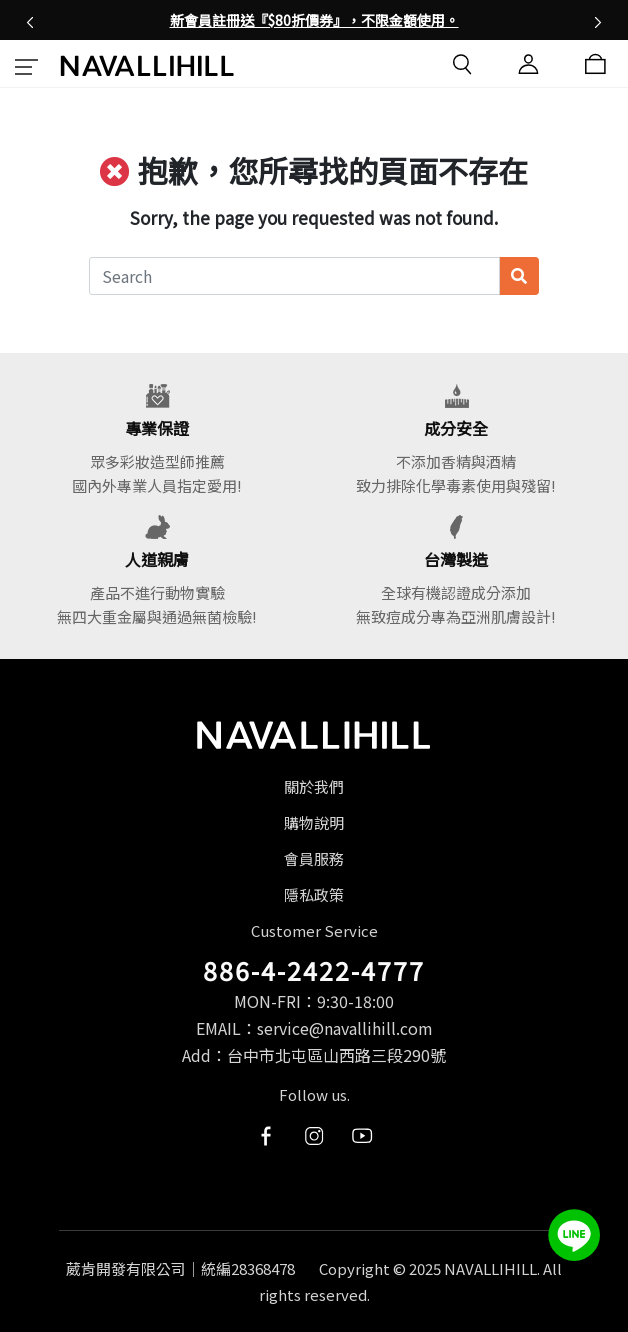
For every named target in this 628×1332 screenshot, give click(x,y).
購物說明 (314, 822)
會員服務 (314, 858)
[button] (30, 20)
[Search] (294, 276)
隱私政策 (314, 894)
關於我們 (314, 786)
